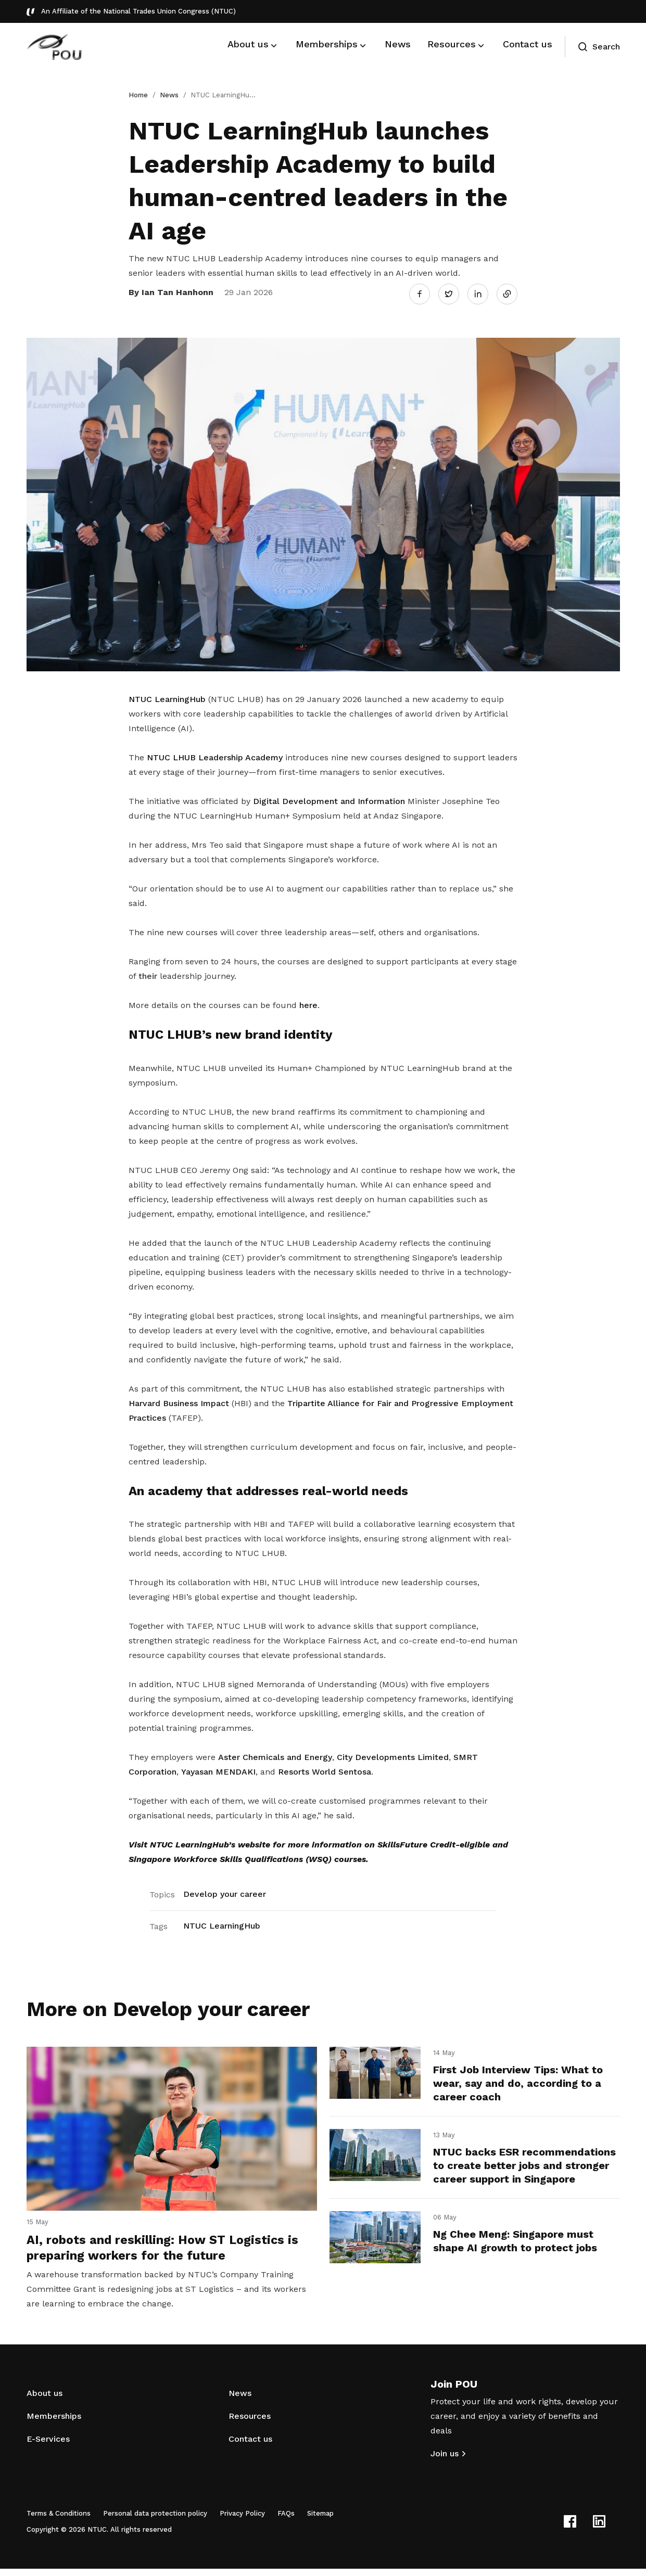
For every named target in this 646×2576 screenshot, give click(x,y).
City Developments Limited (393, 1754)
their (147, 973)
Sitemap (320, 2520)
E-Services (48, 2446)
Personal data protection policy (155, 2520)
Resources (250, 2423)
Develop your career (224, 1891)
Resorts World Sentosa (324, 1769)
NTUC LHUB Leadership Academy (215, 754)
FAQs (286, 2520)
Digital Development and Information (329, 798)
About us (44, 2400)
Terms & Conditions (59, 2520)
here (308, 1002)
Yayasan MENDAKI (218, 1769)
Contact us (250, 2446)
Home (138, 95)
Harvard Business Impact (179, 1400)
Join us (444, 2461)
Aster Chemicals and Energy (275, 1754)
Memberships (54, 2423)
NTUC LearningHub (167, 696)
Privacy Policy (242, 2520)
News (169, 95)
